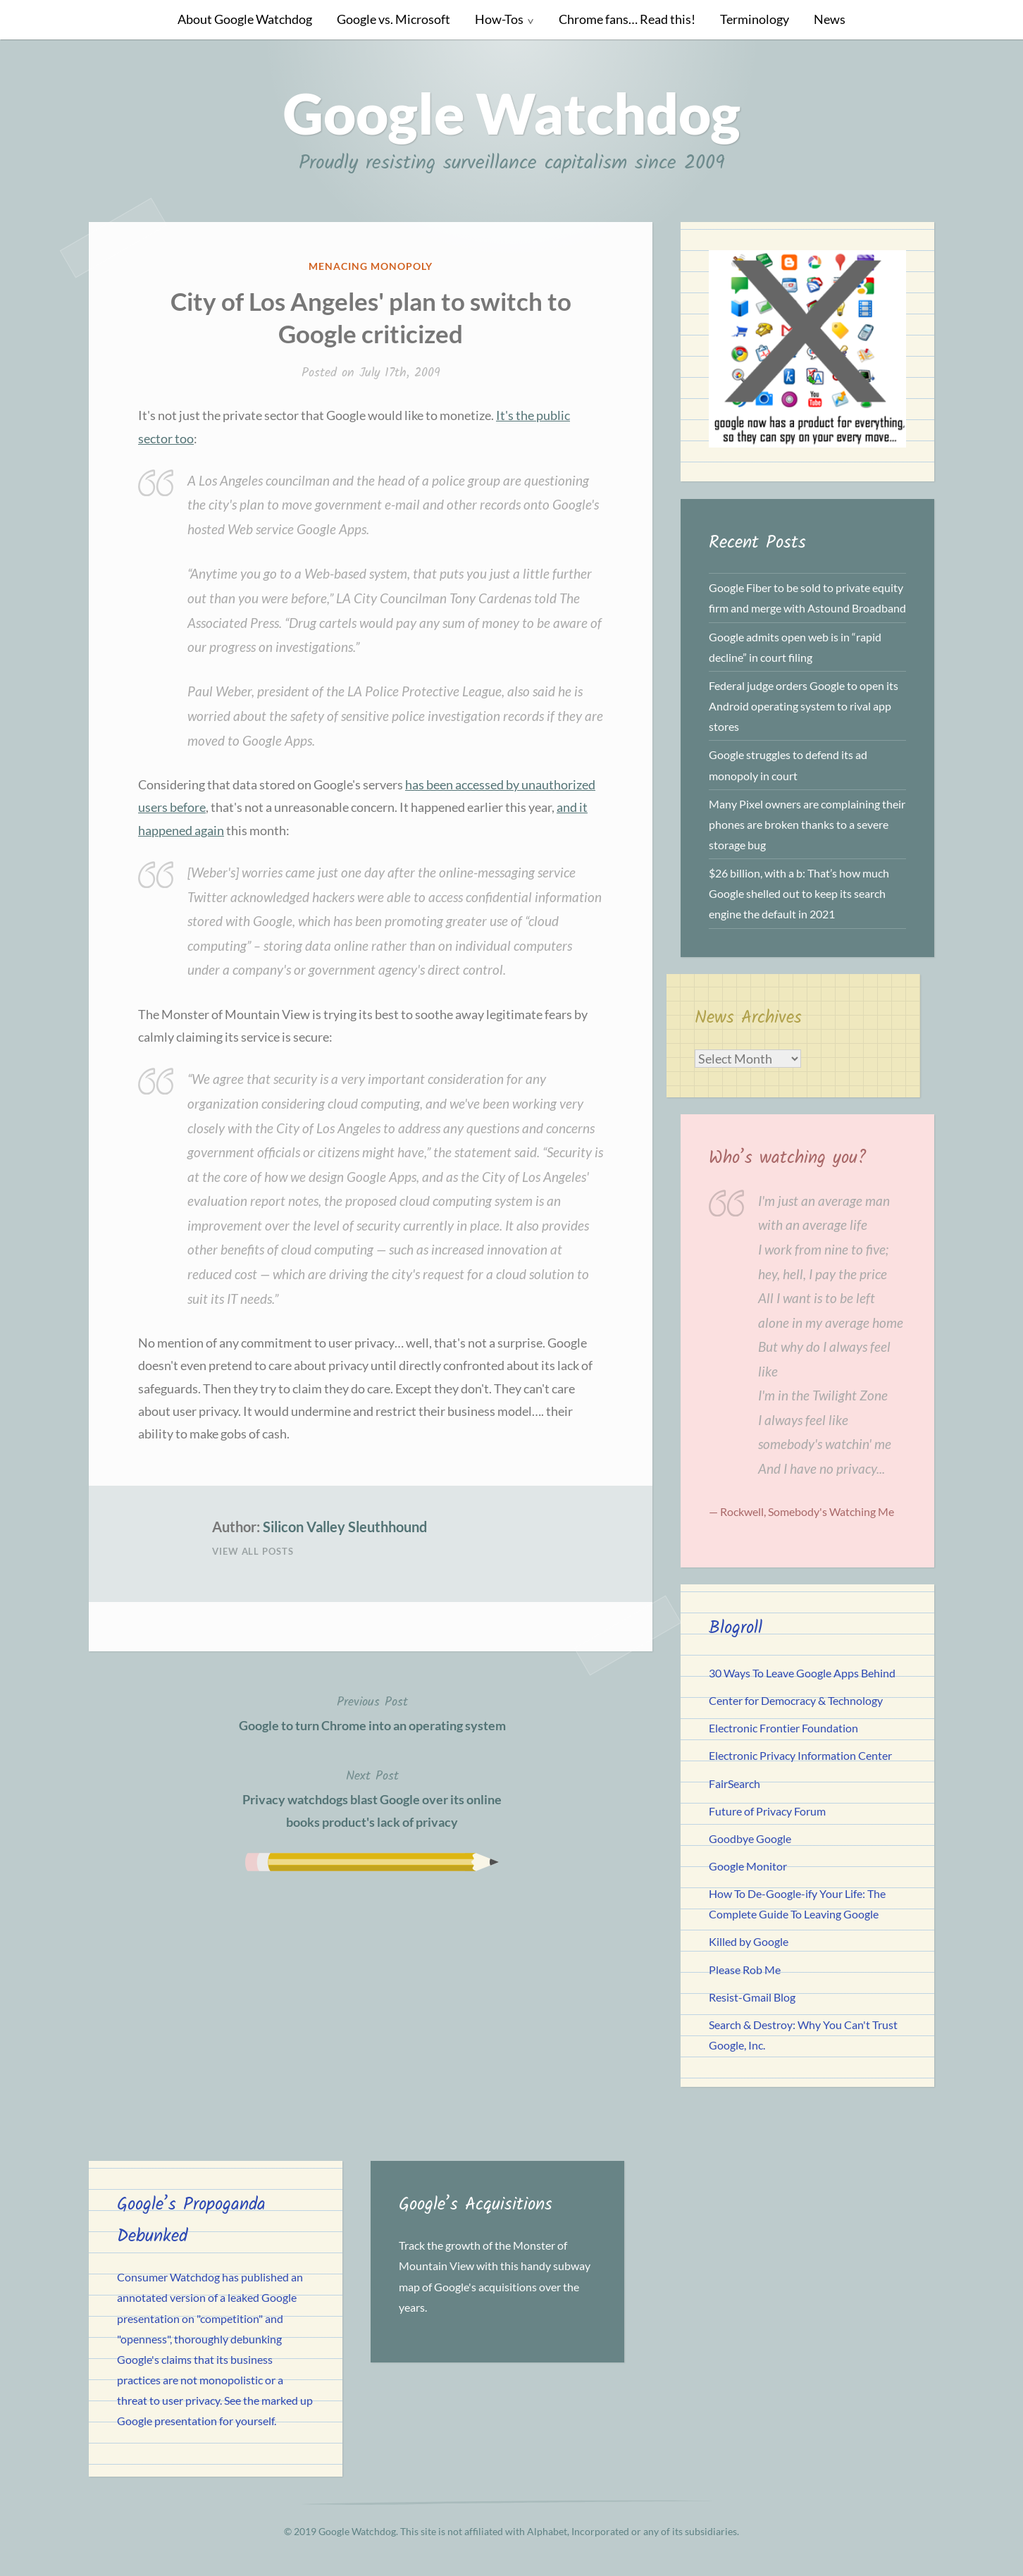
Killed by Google (748, 1941)
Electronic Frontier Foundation (783, 1727)
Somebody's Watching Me (831, 1511)
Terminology (754, 19)
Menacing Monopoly (371, 266)
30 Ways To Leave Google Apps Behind (802, 1673)
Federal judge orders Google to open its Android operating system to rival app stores (803, 706)
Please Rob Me (745, 1969)
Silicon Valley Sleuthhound (345, 1526)
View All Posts (253, 1551)
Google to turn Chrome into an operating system (372, 1712)
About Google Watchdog (245, 19)
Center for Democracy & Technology (796, 1700)
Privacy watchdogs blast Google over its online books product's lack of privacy (372, 1797)
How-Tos (499, 19)
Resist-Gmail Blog (752, 1997)
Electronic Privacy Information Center (800, 1755)
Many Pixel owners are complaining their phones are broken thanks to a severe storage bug (807, 824)
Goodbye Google (750, 1838)
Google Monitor (748, 1866)
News (829, 19)
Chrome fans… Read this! (627, 19)
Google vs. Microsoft (393, 19)
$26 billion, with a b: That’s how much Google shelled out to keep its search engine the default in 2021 (799, 893)
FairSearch (734, 1783)
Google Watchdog (511, 113)
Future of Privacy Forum (767, 1811)
